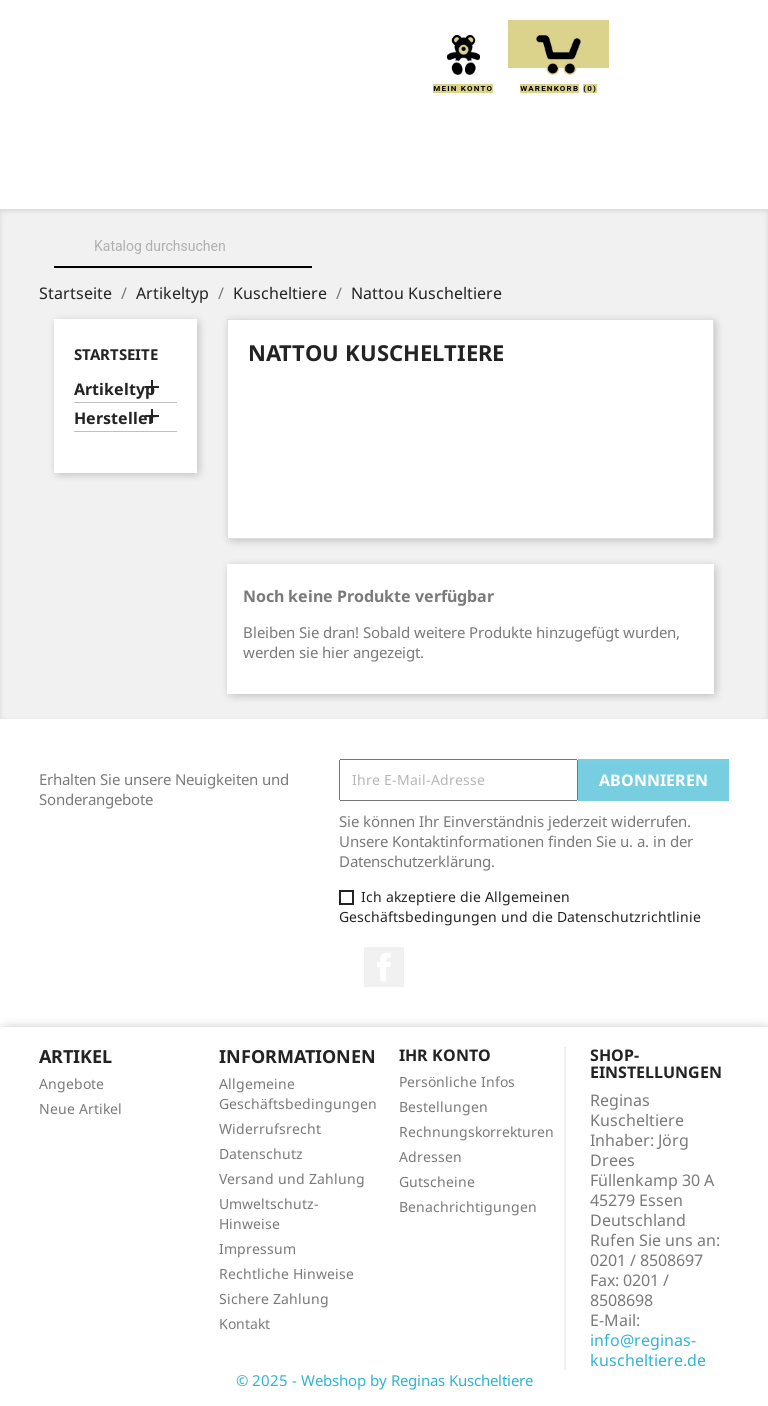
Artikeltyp (114, 389)
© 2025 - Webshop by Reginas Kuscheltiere (384, 1380)
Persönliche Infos (457, 1081)
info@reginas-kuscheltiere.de (648, 1350)
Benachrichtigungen (468, 1206)
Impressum (257, 1248)
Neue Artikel (80, 1108)
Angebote (71, 1083)
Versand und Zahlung (292, 1178)
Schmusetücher (388, 203)
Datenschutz (261, 1153)
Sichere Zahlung (274, 1298)
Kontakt (244, 1323)
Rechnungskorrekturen (476, 1131)
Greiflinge (607, 181)
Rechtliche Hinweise (286, 1273)
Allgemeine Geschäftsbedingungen (298, 1093)
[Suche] (183, 246)
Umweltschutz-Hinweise (269, 1213)
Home (139, 181)
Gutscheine (437, 1181)
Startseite (116, 354)
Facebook (384, 967)
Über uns (240, 181)
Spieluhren (539, 203)
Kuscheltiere (372, 181)
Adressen (430, 1156)
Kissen (495, 181)
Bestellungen (443, 1106)
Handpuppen (232, 203)
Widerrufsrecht (270, 1128)
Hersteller (114, 418)
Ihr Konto (445, 1055)
